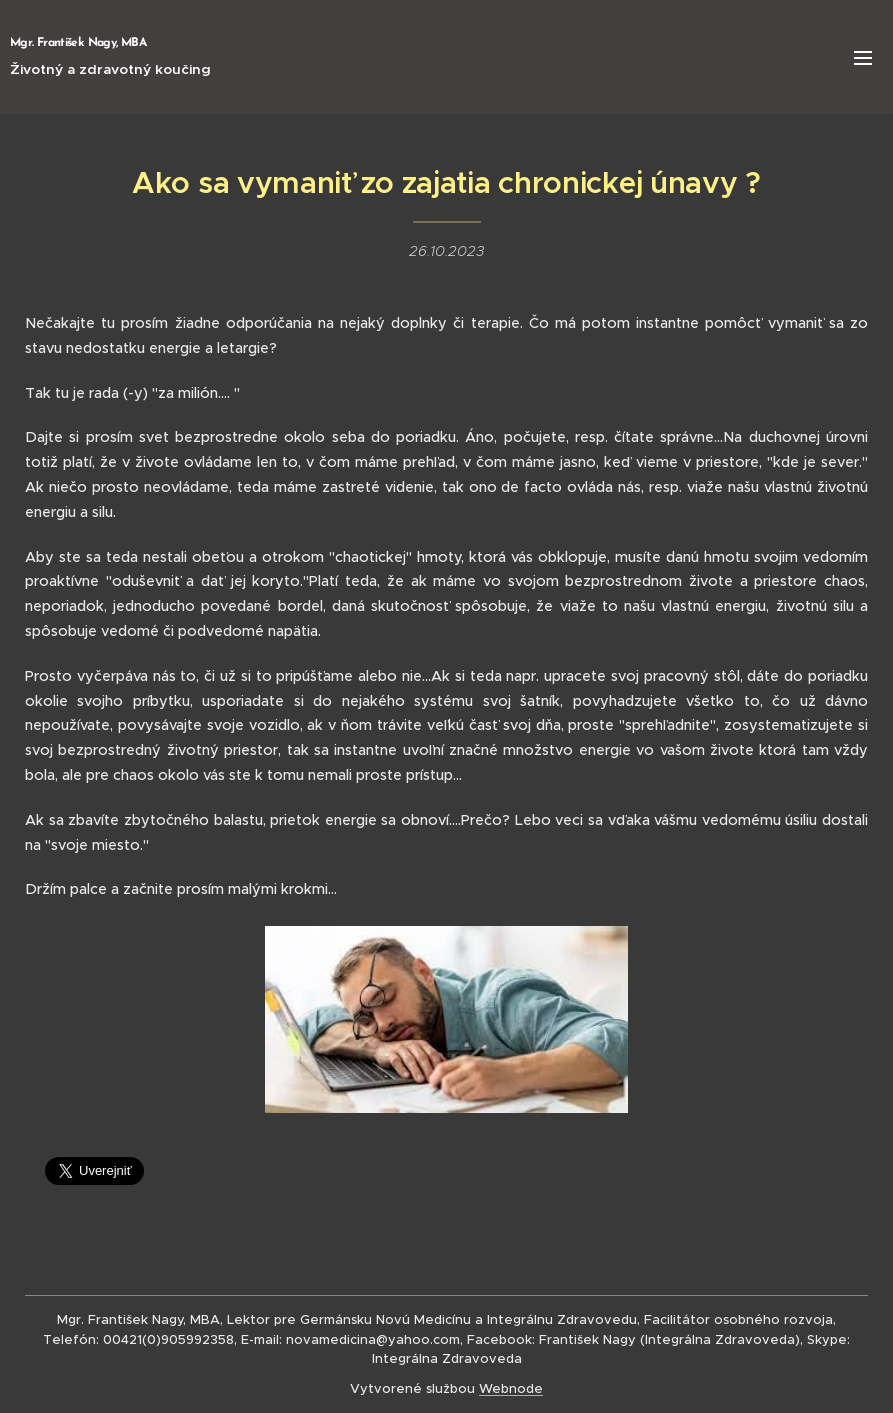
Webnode (511, 1388)
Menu (863, 58)
